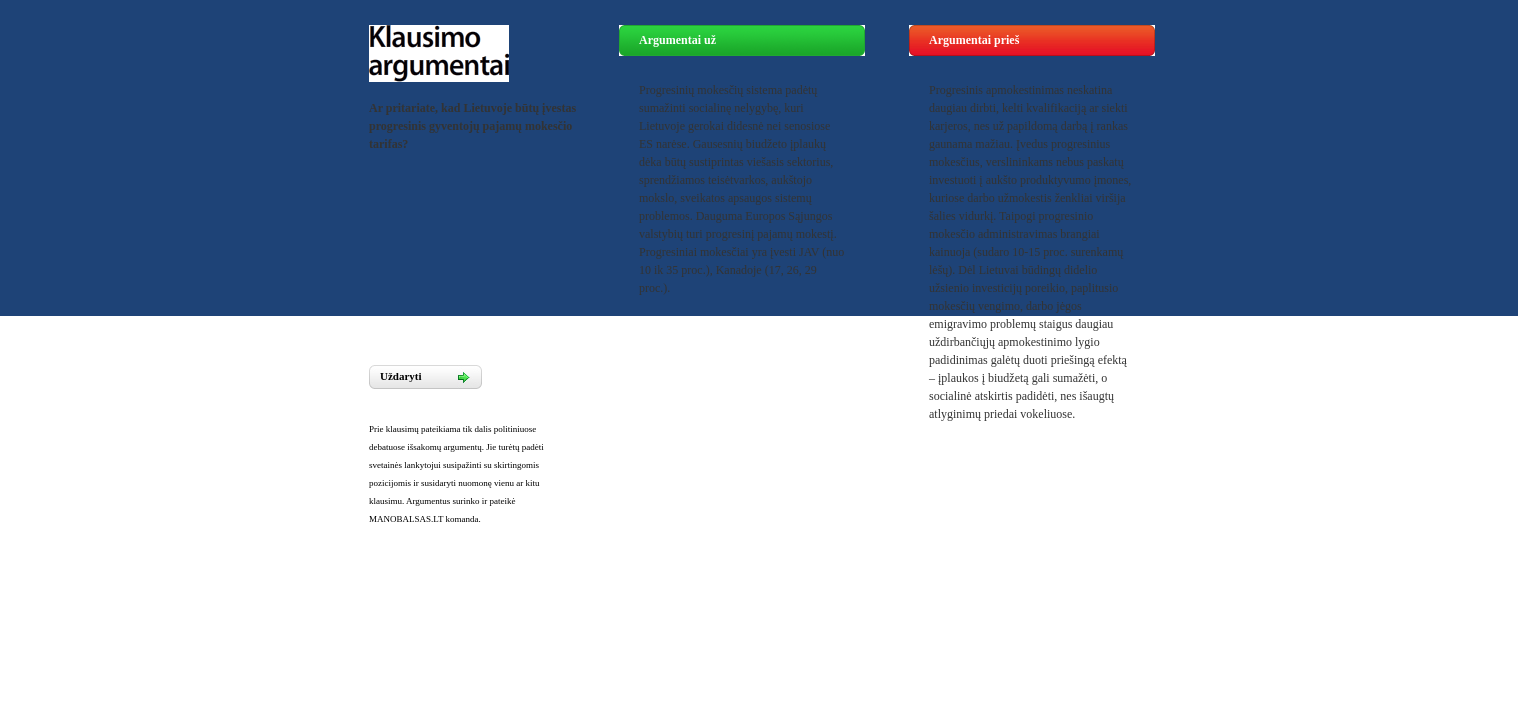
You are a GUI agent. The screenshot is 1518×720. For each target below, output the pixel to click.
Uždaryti (401, 376)
